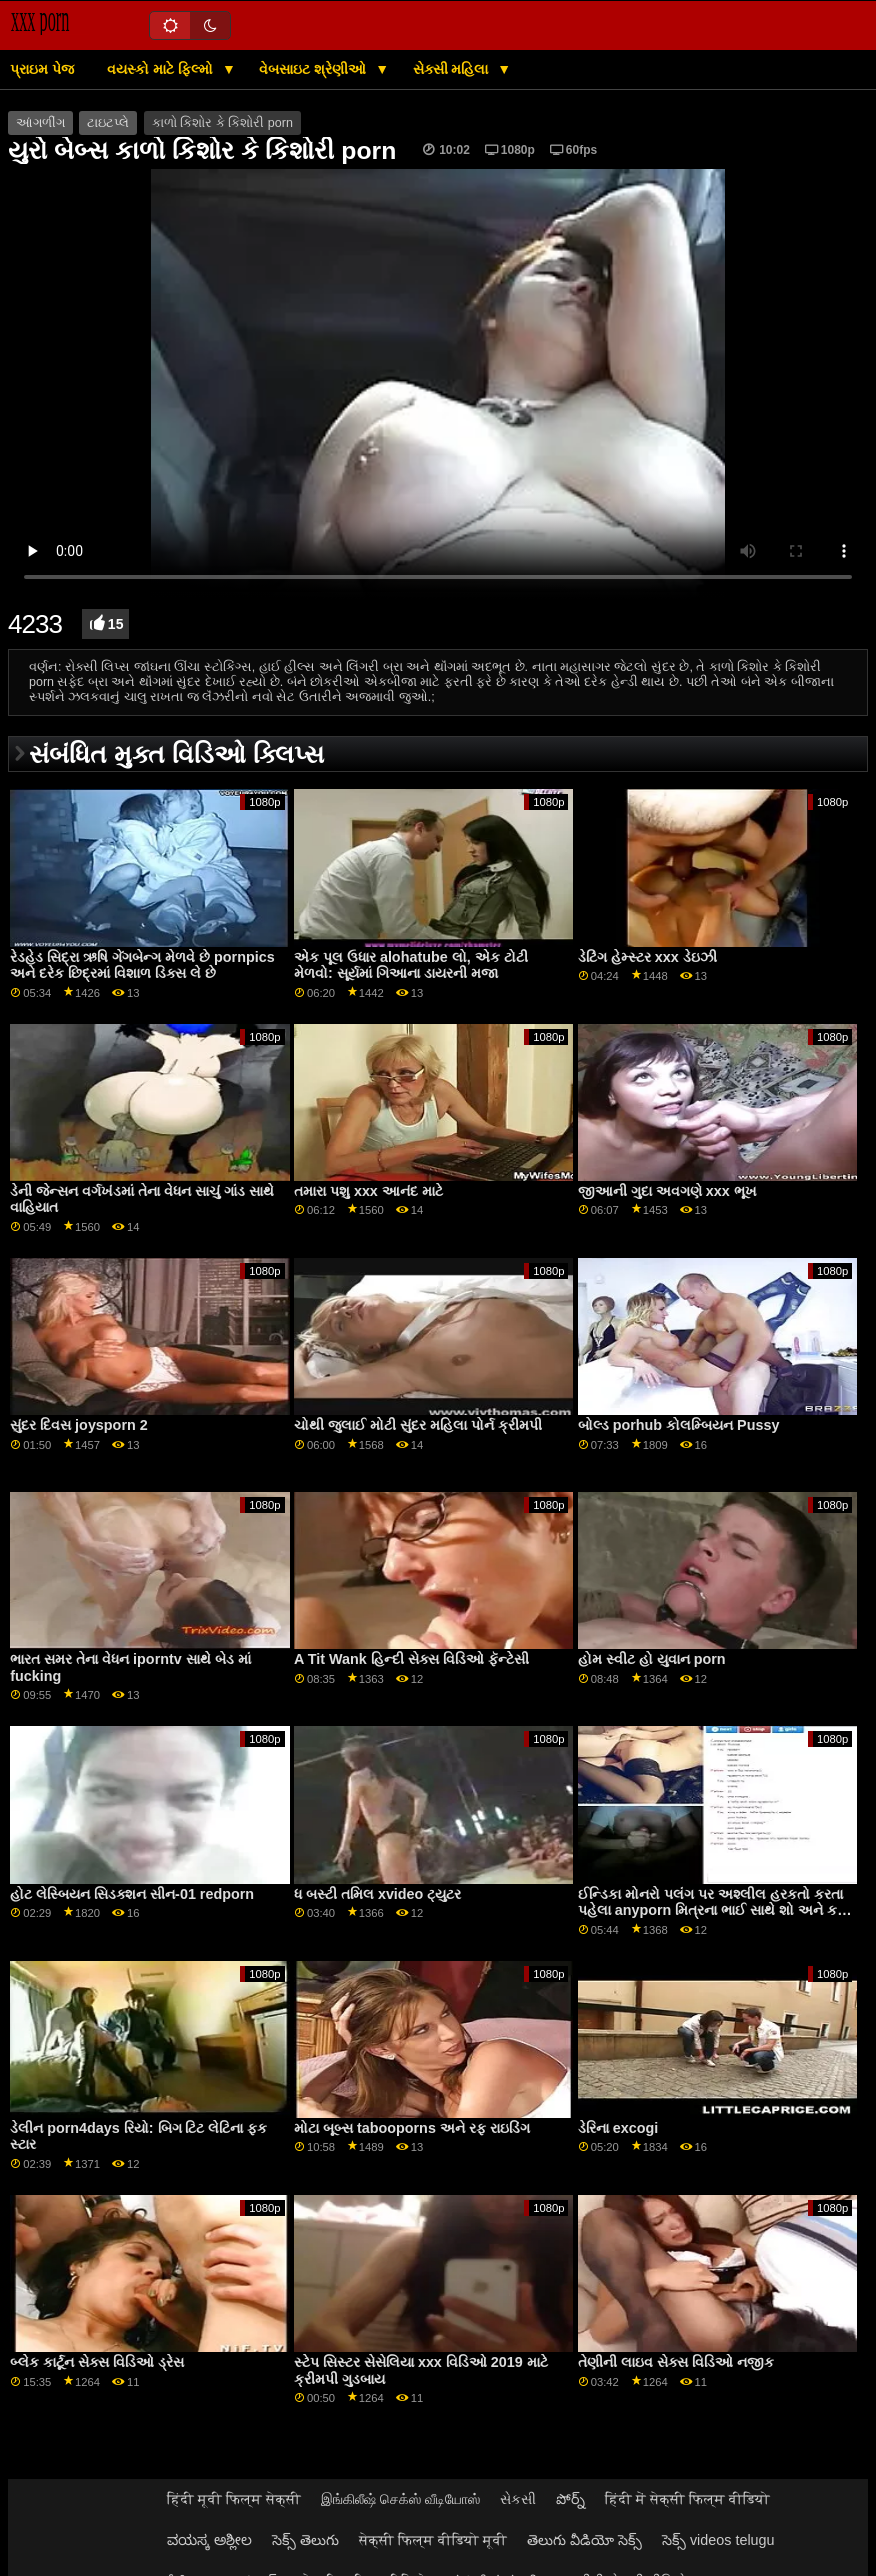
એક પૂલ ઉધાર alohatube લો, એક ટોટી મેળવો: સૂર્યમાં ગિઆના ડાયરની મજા (411, 965)
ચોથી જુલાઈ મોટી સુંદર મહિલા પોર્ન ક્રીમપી (418, 1425)
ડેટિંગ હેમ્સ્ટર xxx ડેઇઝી (647, 957)
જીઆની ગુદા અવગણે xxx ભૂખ (667, 1191)
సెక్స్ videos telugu (718, 2540)
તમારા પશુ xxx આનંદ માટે (368, 1191)
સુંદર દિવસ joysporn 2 (79, 1425)
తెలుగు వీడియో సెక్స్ (584, 2540)
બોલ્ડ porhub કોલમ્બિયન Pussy (679, 1425)
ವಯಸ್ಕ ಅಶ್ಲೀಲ (209, 2540)
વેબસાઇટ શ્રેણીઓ (314, 69)
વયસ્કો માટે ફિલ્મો (162, 69)
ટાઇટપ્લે (108, 123)
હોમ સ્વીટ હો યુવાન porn (652, 1659)
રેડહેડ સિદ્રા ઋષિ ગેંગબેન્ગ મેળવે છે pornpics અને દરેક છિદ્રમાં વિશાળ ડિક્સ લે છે (142, 965)
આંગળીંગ (40, 123)
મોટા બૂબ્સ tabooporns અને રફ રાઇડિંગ (412, 2128)
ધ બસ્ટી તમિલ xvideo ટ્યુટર (377, 1894)
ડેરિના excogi (618, 2128)
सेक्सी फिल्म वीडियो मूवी (433, 2540)
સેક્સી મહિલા (453, 69)
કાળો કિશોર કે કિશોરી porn (222, 123)
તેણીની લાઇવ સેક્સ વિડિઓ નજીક (676, 2362)
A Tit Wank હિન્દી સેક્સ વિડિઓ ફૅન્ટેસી (411, 1659)
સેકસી (518, 2499)
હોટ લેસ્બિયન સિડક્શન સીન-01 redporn (132, 1894)
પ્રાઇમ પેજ (42, 69)
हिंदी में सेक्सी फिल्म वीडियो (687, 2499)
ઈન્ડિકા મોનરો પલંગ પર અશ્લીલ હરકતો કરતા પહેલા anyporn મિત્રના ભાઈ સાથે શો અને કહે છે (713, 1910)
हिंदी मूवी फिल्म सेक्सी (234, 2499)
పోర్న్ (570, 2499)
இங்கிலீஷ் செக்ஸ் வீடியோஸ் (400, 2499)
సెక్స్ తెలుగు (305, 2540)
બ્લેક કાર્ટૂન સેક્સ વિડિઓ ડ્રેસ (97, 2362)
